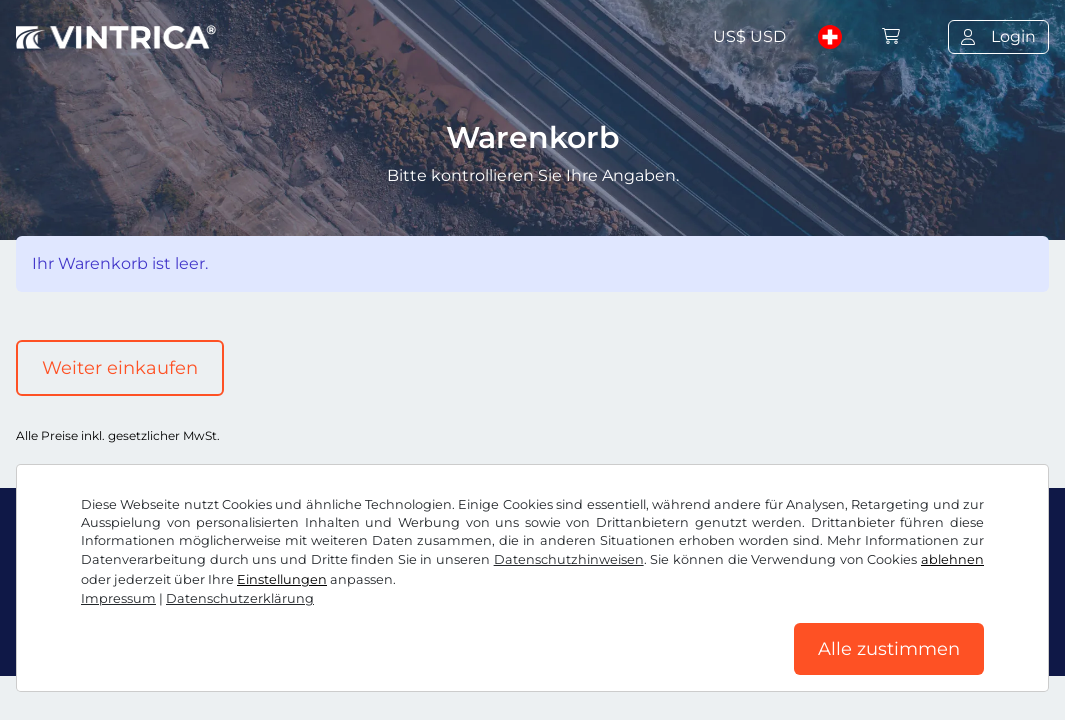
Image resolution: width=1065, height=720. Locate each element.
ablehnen (952, 559)
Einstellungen (282, 579)
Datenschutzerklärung (240, 598)
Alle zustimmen (889, 649)
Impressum (118, 598)
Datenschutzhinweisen (569, 559)
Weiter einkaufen (120, 368)
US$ (749, 36)
